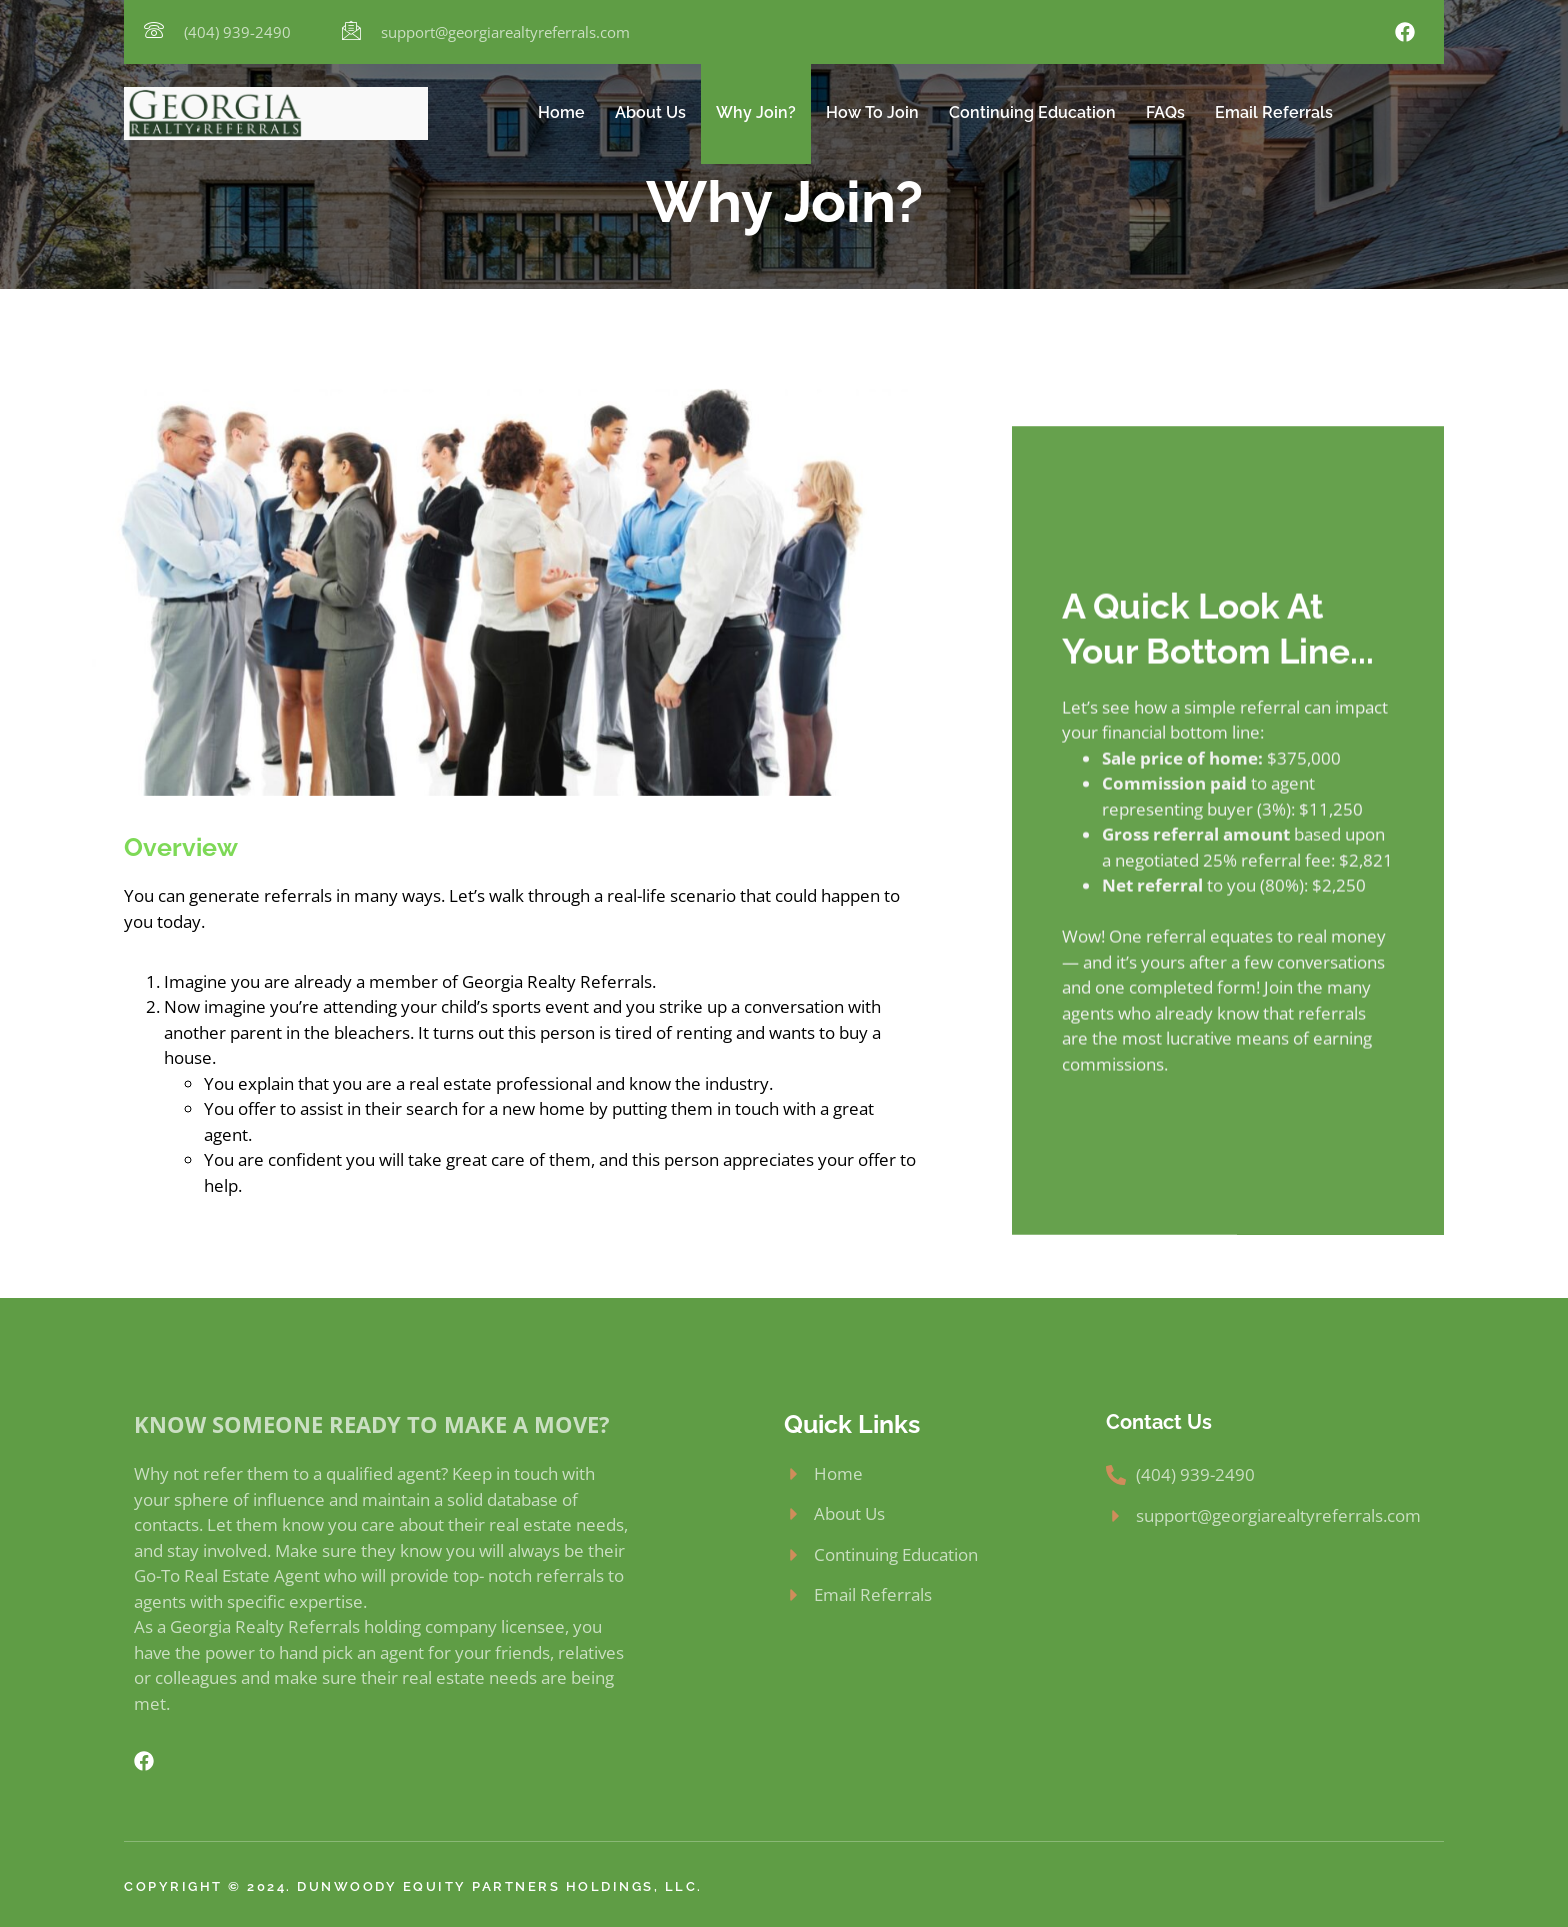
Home (561, 112)
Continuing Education (1032, 112)
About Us (650, 112)
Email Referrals (1274, 112)
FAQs (1165, 112)
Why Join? (756, 112)
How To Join (872, 112)
